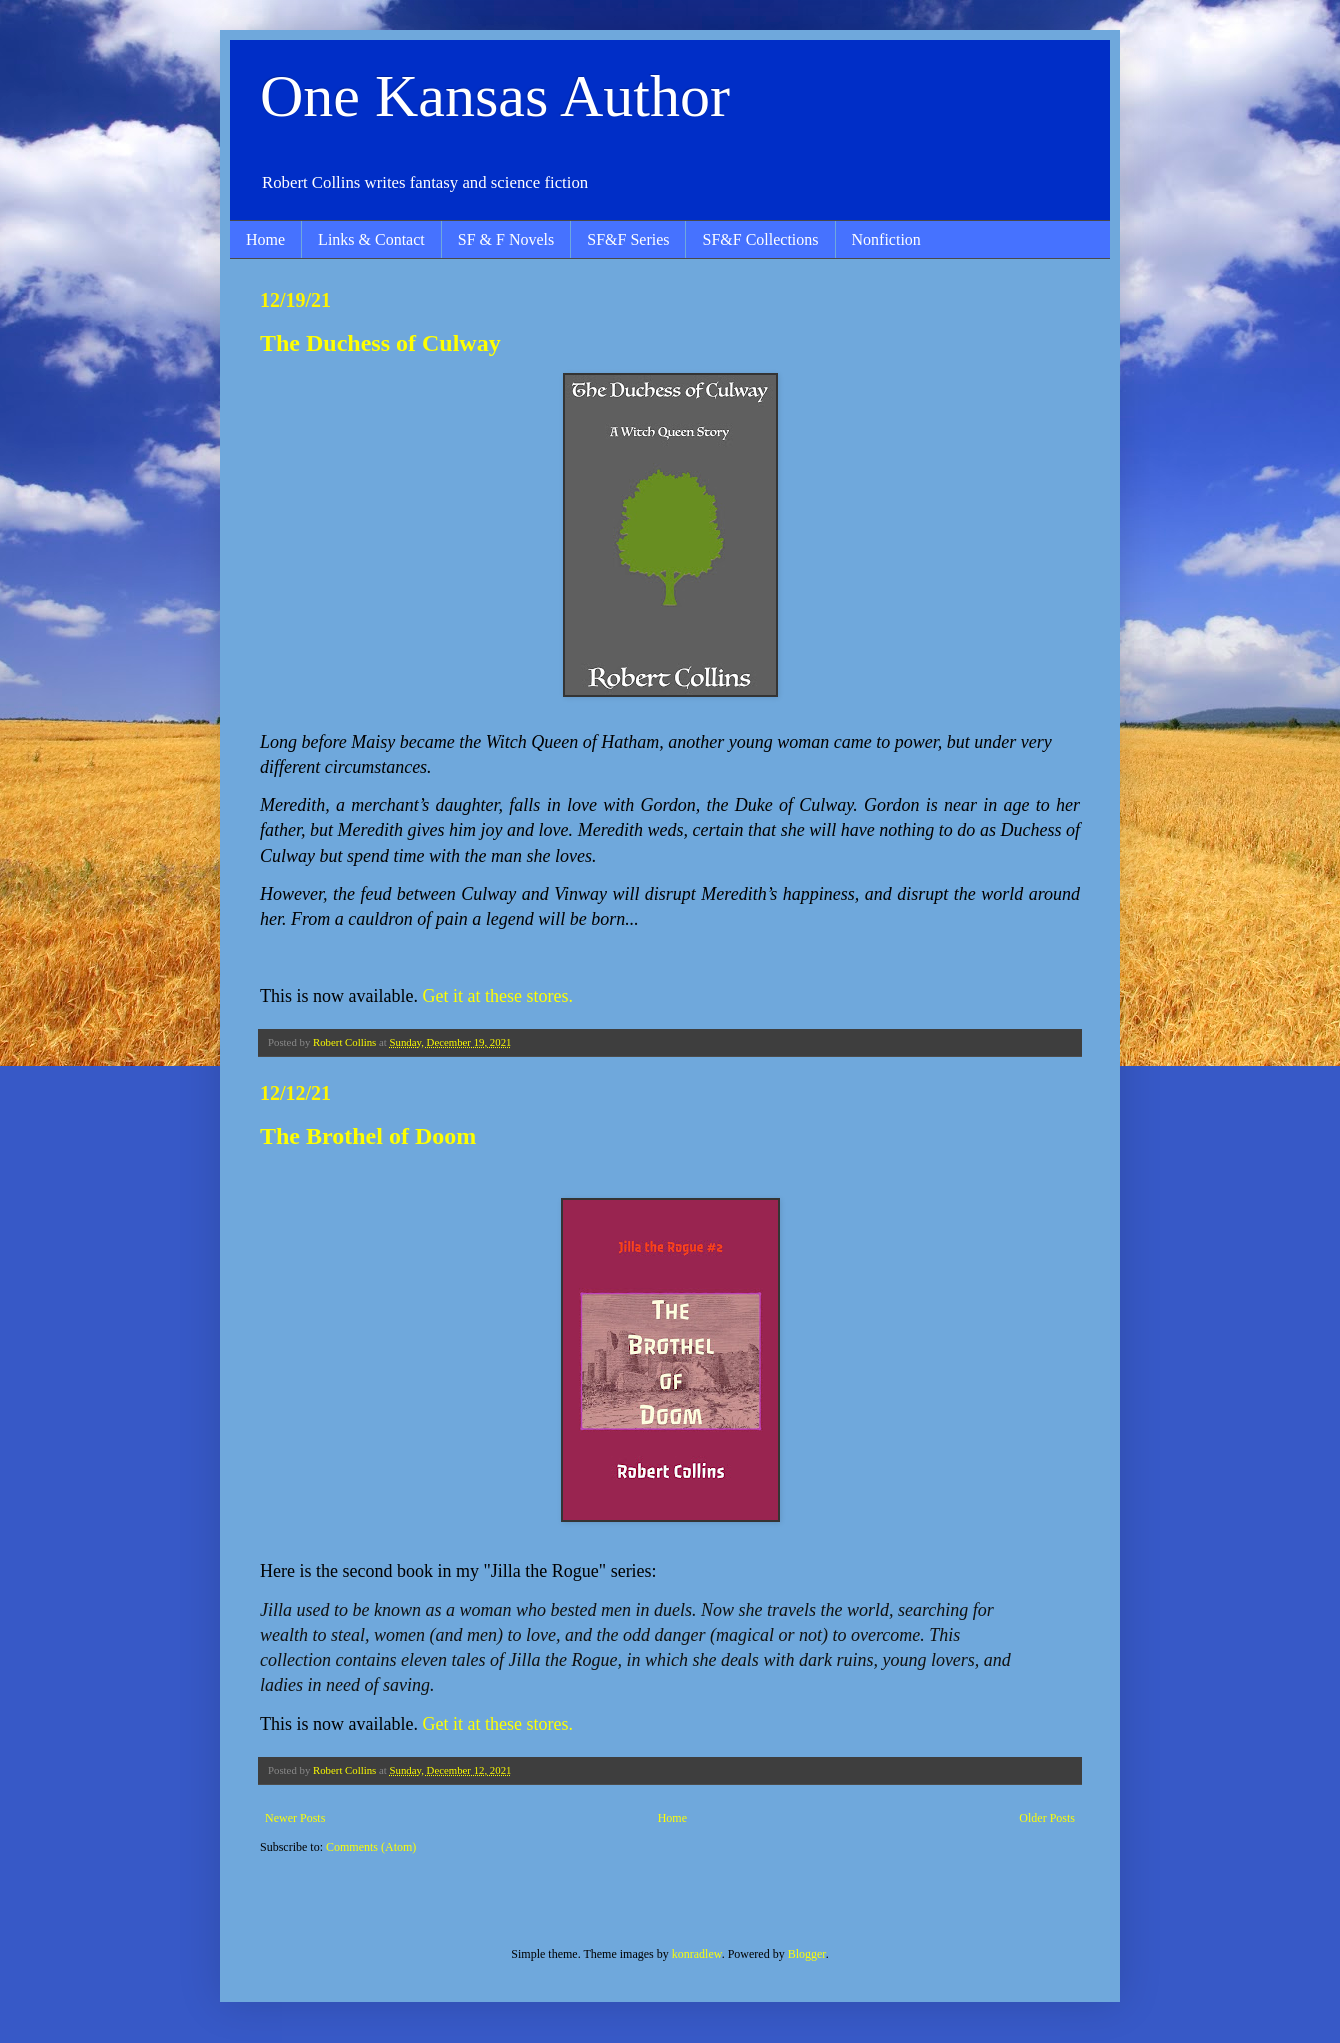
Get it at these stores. (497, 996)
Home (265, 239)
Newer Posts (295, 1818)
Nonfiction (886, 239)
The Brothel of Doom (368, 1136)
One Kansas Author (495, 96)
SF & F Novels (506, 239)
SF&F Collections (760, 239)
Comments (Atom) (371, 1847)
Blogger (807, 1954)
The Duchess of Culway (380, 343)
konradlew (697, 1954)
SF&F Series (628, 239)
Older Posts (1047, 1818)
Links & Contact (371, 239)
